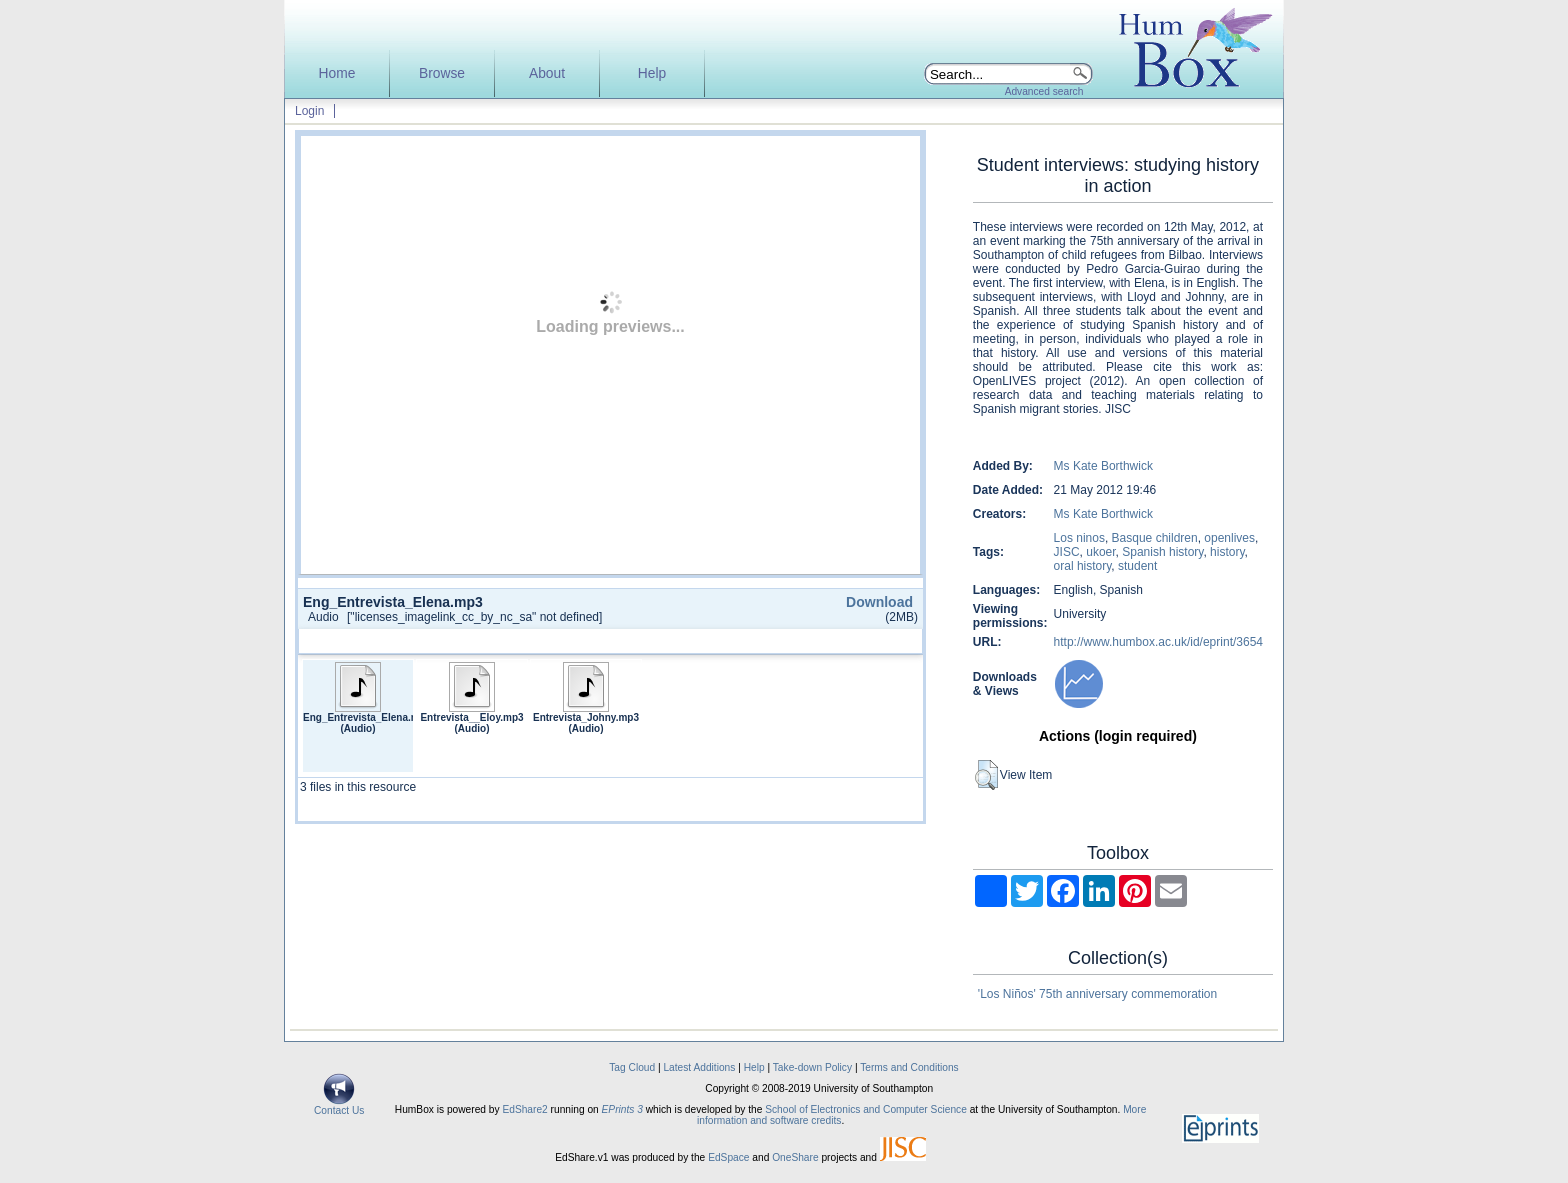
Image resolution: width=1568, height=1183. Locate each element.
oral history (1083, 566)
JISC (1067, 552)
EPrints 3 (622, 1109)
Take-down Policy (812, 1067)
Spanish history (1162, 552)
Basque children (1155, 538)
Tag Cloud (632, 1067)
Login (309, 111)
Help (652, 73)
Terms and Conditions (909, 1067)
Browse (442, 73)
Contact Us (339, 1106)
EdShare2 (524, 1109)
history (1227, 552)
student (1137, 566)
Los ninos (1079, 538)
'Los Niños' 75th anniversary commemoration (1097, 994)
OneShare (795, 1157)
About (547, 73)
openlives (1229, 538)
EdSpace (728, 1157)
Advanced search (1044, 91)
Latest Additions (699, 1067)
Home (337, 73)
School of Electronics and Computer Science (866, 1109)
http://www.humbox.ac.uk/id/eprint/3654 (1158, 642)
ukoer (1100, 552)
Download (879, 602)
